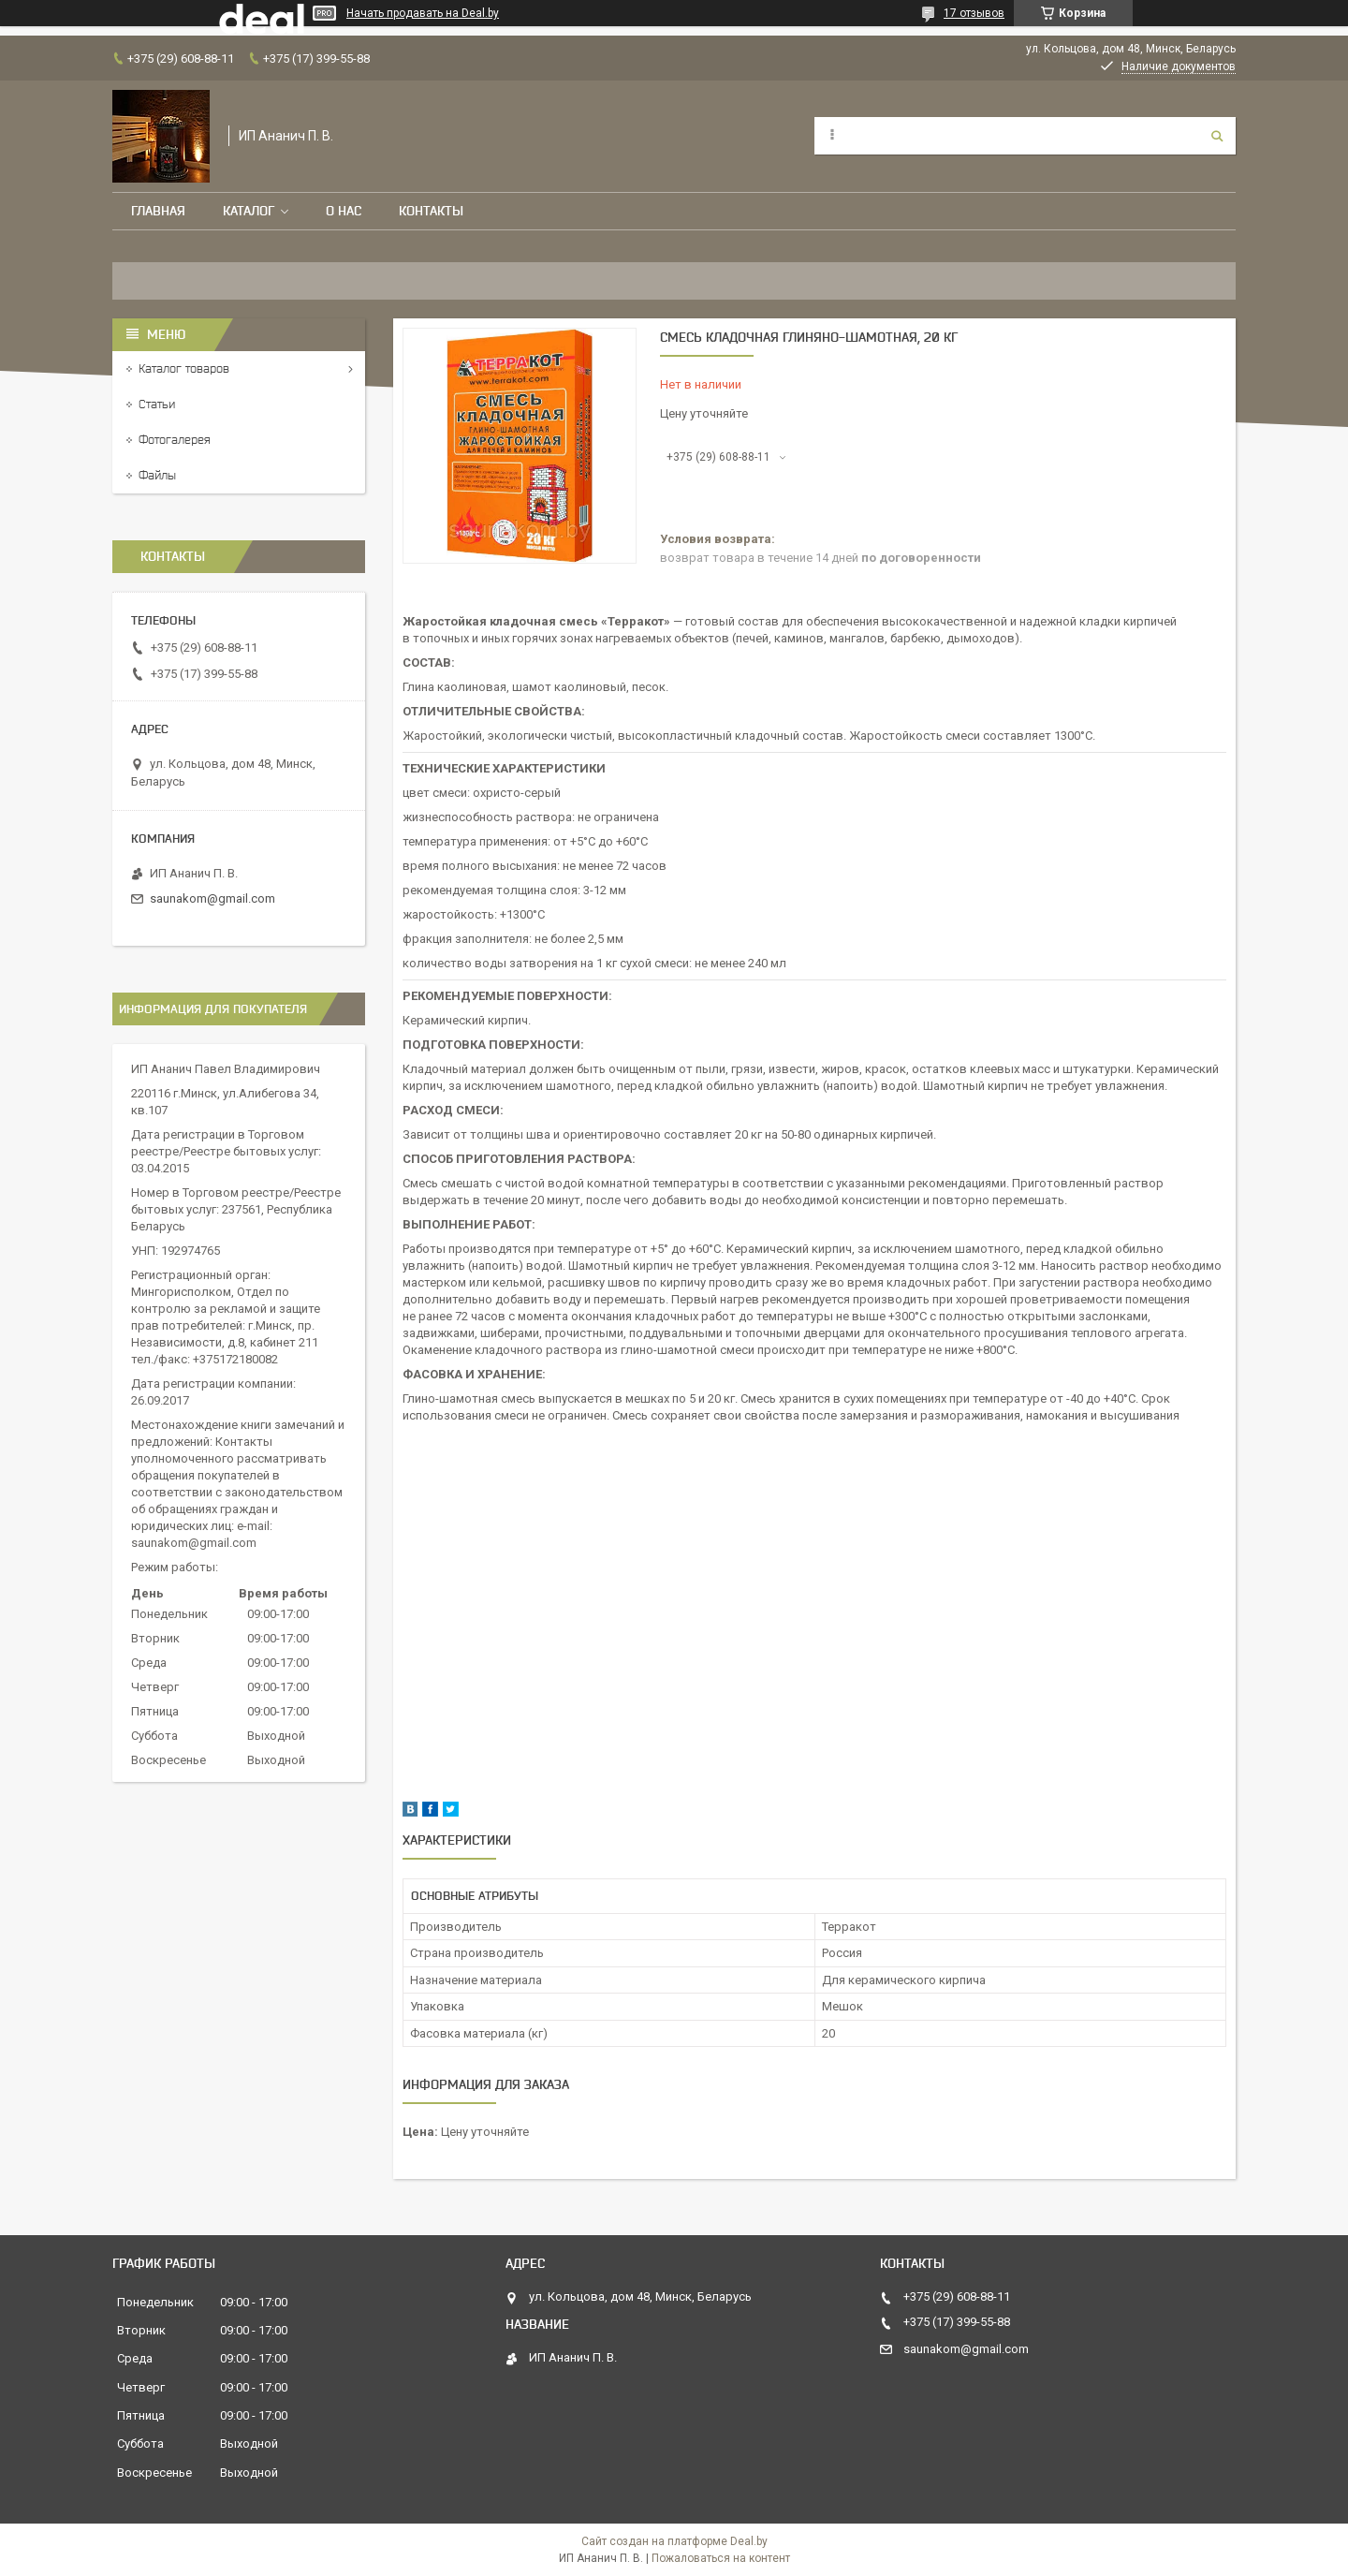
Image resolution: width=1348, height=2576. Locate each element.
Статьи (157, 404)
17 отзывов (974, 13)
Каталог (248, 210)
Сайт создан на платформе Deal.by (674, 2541)
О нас (343, 210)
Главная (158, 210)
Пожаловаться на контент (721, 2558)
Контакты (431, 210)
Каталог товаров (184, 368)
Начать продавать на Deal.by (422, 13)
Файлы (157, 475)
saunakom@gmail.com (212, 898)
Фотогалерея (175, 440)
